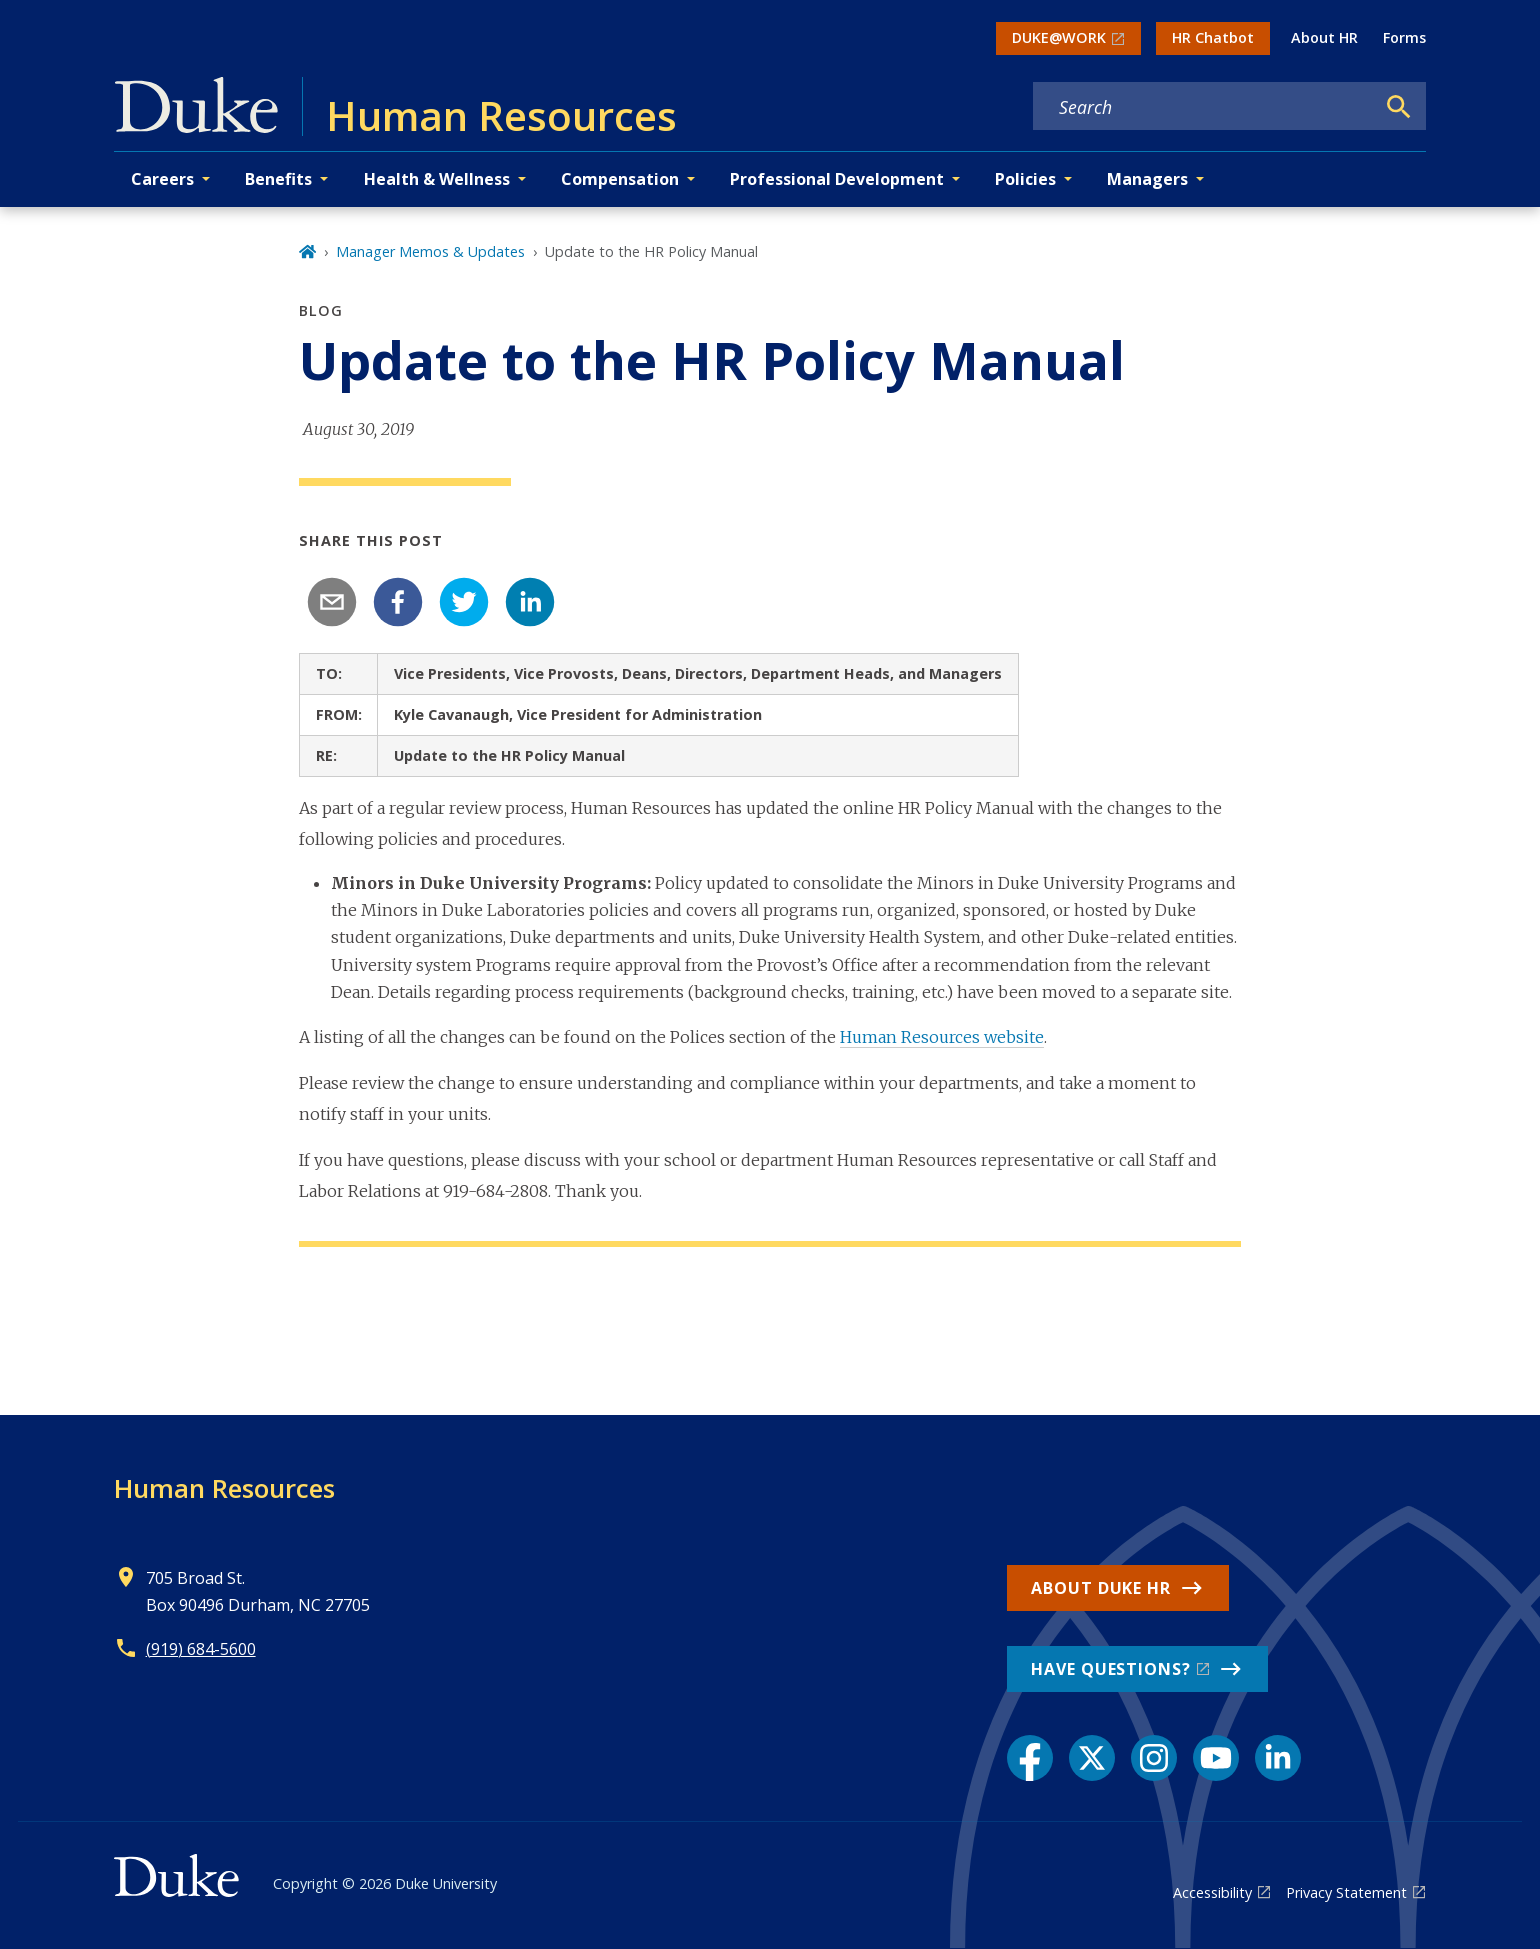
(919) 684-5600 (201, 1649)
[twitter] (464, 602)
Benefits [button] (278, 179)
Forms (1404, 37)
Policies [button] (1025, 179)
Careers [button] (162, 179)
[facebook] (398, 602)
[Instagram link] (1154, 1758)
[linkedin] (530, 602)
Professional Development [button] (837, 179)
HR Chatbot (1213, 37)
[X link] (1092, 1758)
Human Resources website (942, 1037)
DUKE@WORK (1059, 37)
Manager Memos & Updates (430, 251)
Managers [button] (1147, 179)
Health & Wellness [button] (437, 179)
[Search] (1399, 107)
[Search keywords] (1204, 107)
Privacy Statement (1346, 1892)
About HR (1324, 37)
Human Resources (224, 1488)
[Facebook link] (1030, 1758)
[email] (332, 602)
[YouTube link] (1216, 1758)
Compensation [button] (620, 179)
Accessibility (1212, 1892)
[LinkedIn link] (1278, 1758)
